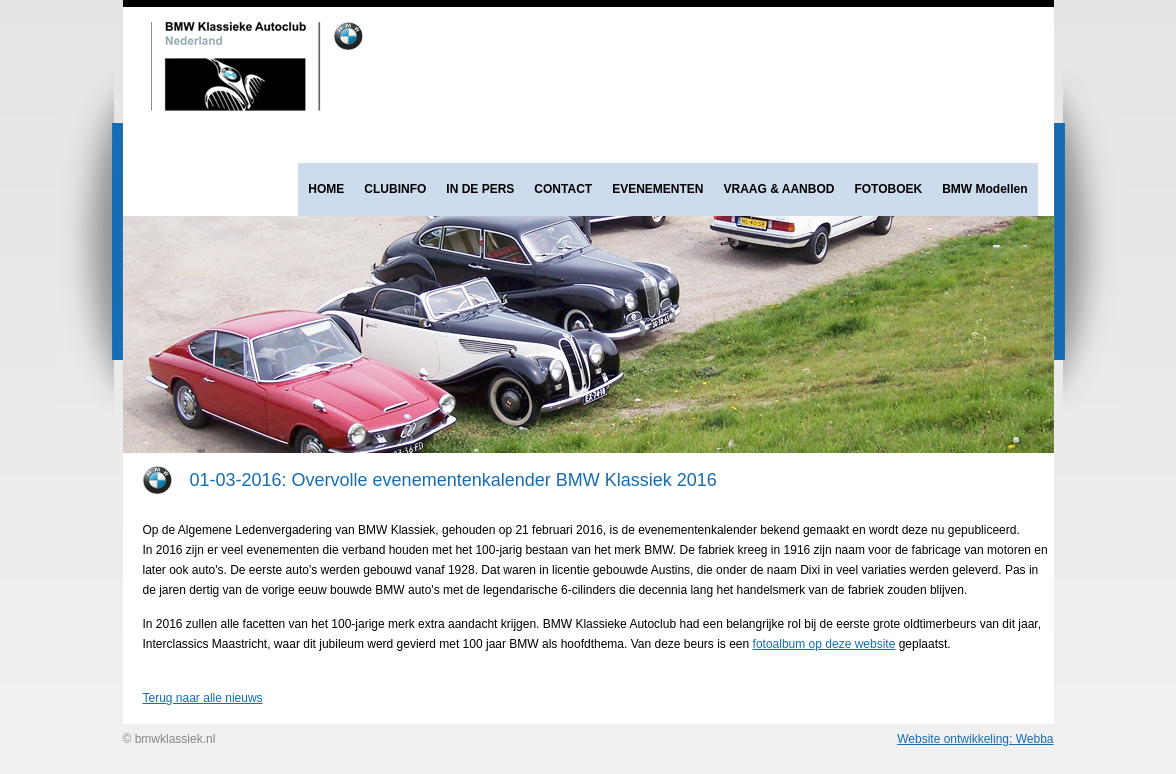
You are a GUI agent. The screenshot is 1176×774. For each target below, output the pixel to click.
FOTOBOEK (888, 189)
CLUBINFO (395, 189)
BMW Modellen (984, 189)
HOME (326, 189)
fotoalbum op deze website (824, 644)
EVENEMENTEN (657, 189)
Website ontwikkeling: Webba (975, 739)
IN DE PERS (480, 189)
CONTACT (563, 189)
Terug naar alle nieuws (203, 698)
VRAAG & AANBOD (779, 189)
